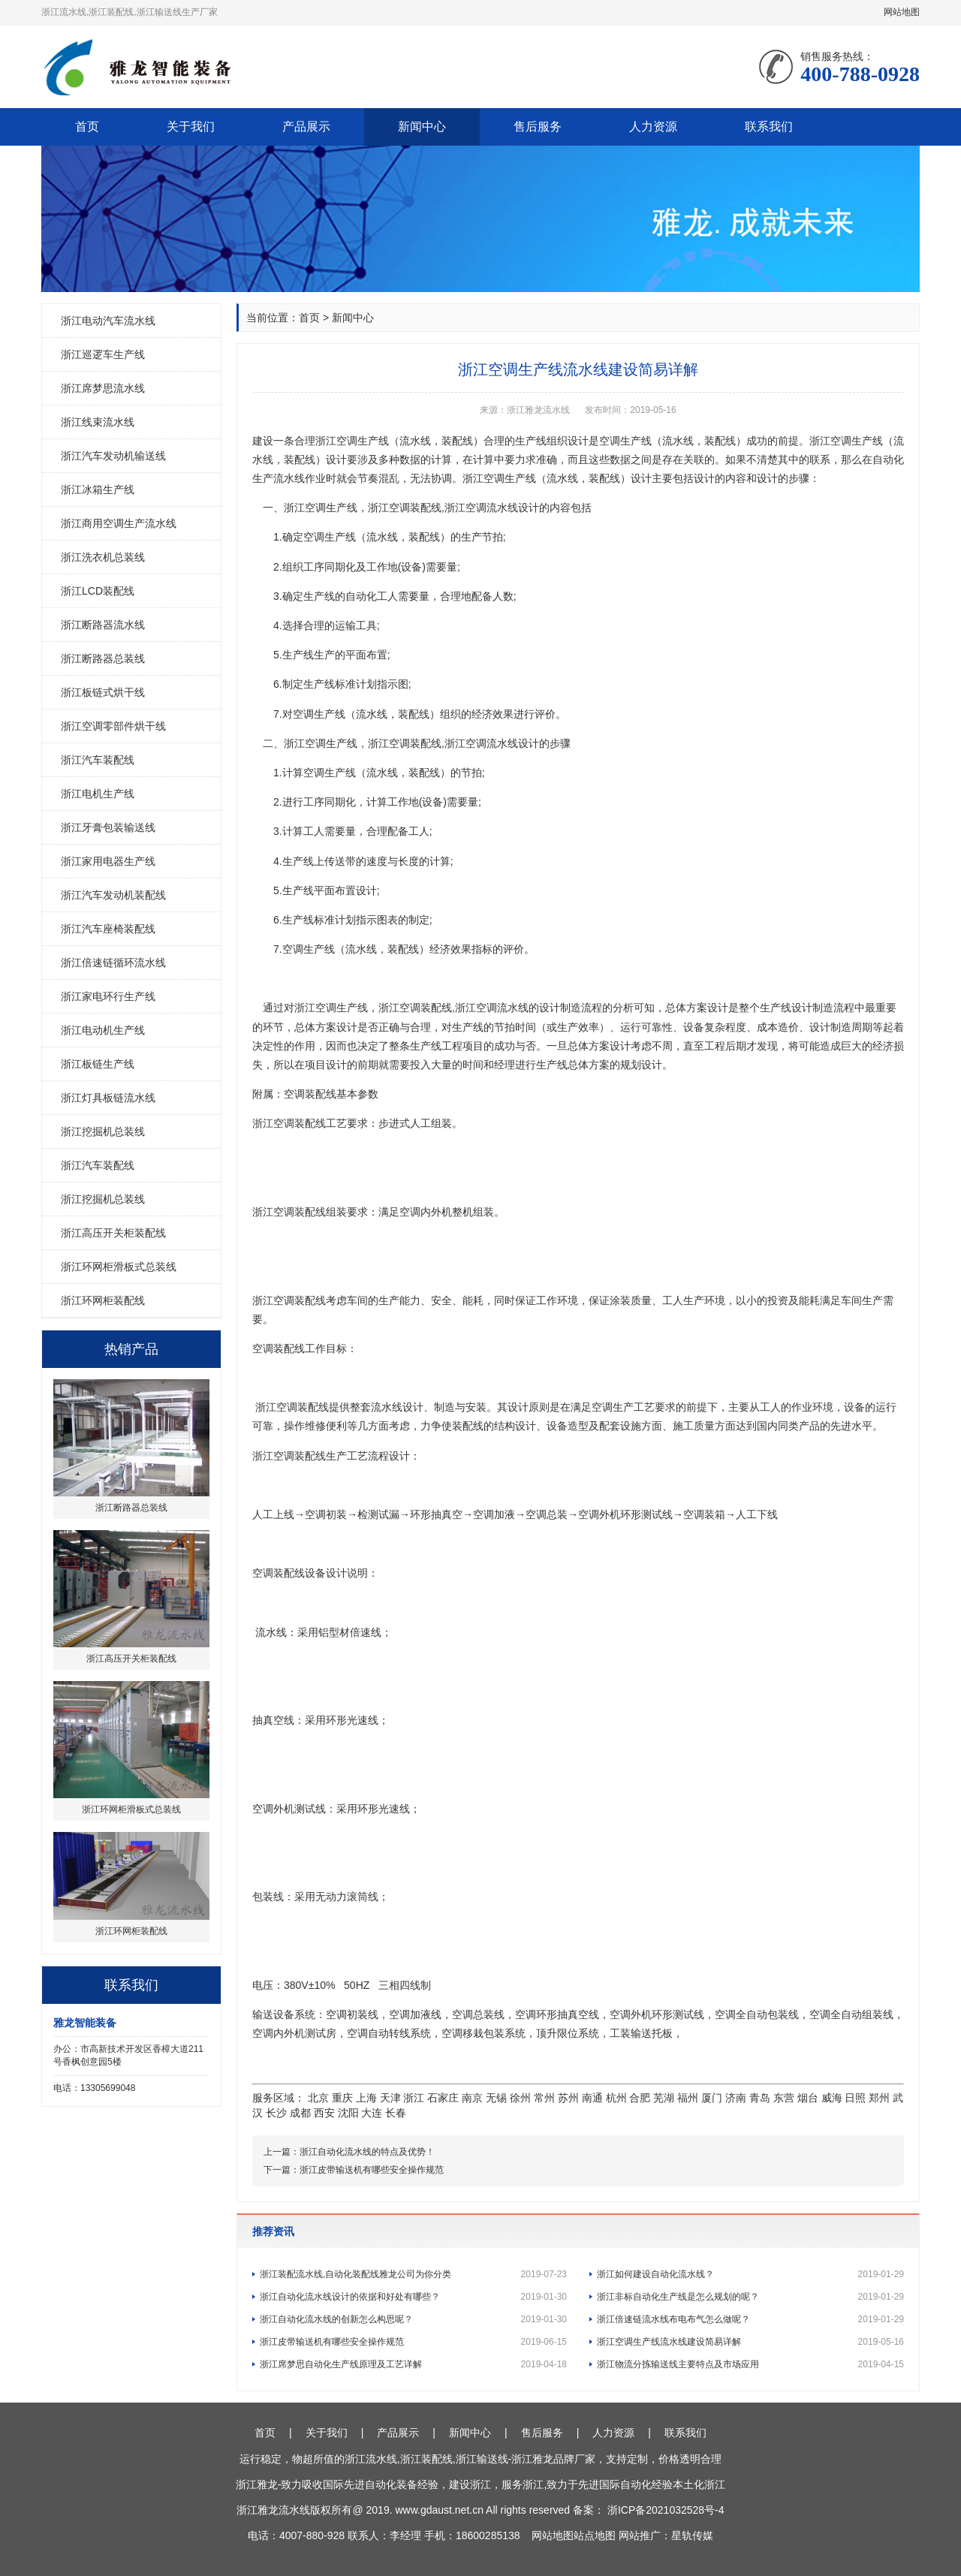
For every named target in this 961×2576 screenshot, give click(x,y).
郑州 (879, 2098)
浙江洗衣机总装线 (103, 557)
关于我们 (191, 126)
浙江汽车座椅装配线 (108, 929)
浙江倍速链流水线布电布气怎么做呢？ (750, 2319)
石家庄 (443, 2098)
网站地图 (902, 12)
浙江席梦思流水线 (103, 388)
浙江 (413, 2098)
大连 (371, 2113)
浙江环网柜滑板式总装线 (118, 1267)
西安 (324, 2113)
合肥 (639, 2098)
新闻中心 (422, 126)
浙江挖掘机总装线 (103, 1131)
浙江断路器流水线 (103, 625)
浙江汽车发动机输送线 (113, 456)
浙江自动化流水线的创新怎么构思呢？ (413, 2319)
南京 (472, 2098)
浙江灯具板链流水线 (108, 1098)
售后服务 (538, 126)
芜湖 (663, 2098)
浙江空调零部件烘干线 (113, 726)
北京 (318, 2098)
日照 (855, 2098)
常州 (544, 2098)
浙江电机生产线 (97, 794)
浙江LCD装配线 (97, 591)
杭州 (616, 2098)
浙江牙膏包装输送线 (108, 827)
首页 (87, 126)
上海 (366, 2098)
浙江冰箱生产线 (97, 490)
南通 (592, 2098)
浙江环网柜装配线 (103, 1300)
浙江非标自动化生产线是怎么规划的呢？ (750, 2296)
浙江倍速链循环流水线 (113, 963)
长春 (395, 2113)
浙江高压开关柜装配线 (113, 1233)
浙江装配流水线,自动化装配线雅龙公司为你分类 (413, 2274)
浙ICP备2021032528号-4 (666, 2510)
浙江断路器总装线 (103, 658)
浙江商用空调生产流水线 (118, 523)
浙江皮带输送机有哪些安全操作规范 (372, 2170)
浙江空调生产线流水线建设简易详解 (750, 2341)
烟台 (807, 2098)
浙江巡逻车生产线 (103, 354)
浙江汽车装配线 (97, 760)
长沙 (276, 2113)
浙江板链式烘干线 (103, 692)
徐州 (520, 2098)
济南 (735, 2098)
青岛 (759, 2098)
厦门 (711, 2098)
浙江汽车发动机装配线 (113, 895)
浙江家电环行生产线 (108, 996)
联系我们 (769, 126)
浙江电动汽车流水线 (108, 321)
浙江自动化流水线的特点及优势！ (367, 2152)
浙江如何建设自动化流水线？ (750, 2274)
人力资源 (653, 126)
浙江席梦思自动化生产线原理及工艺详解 (413, 2364)
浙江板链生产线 (97, 1064)
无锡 (496, 2098)
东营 (783, 2098)
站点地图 (595, 2535)
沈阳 (348, 2113)
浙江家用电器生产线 (108, 861)
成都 (300, 2113)
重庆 (342, 2098)
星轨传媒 (692, 2535)
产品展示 (306, 126)
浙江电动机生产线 (103, 1030)
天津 (390, 2098)
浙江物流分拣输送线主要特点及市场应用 (750, 2364)
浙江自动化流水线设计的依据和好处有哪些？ (413, 2296)
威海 (831, 2098)
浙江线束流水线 (97, 422)
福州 (687, 2098)
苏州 (568, 2098)
